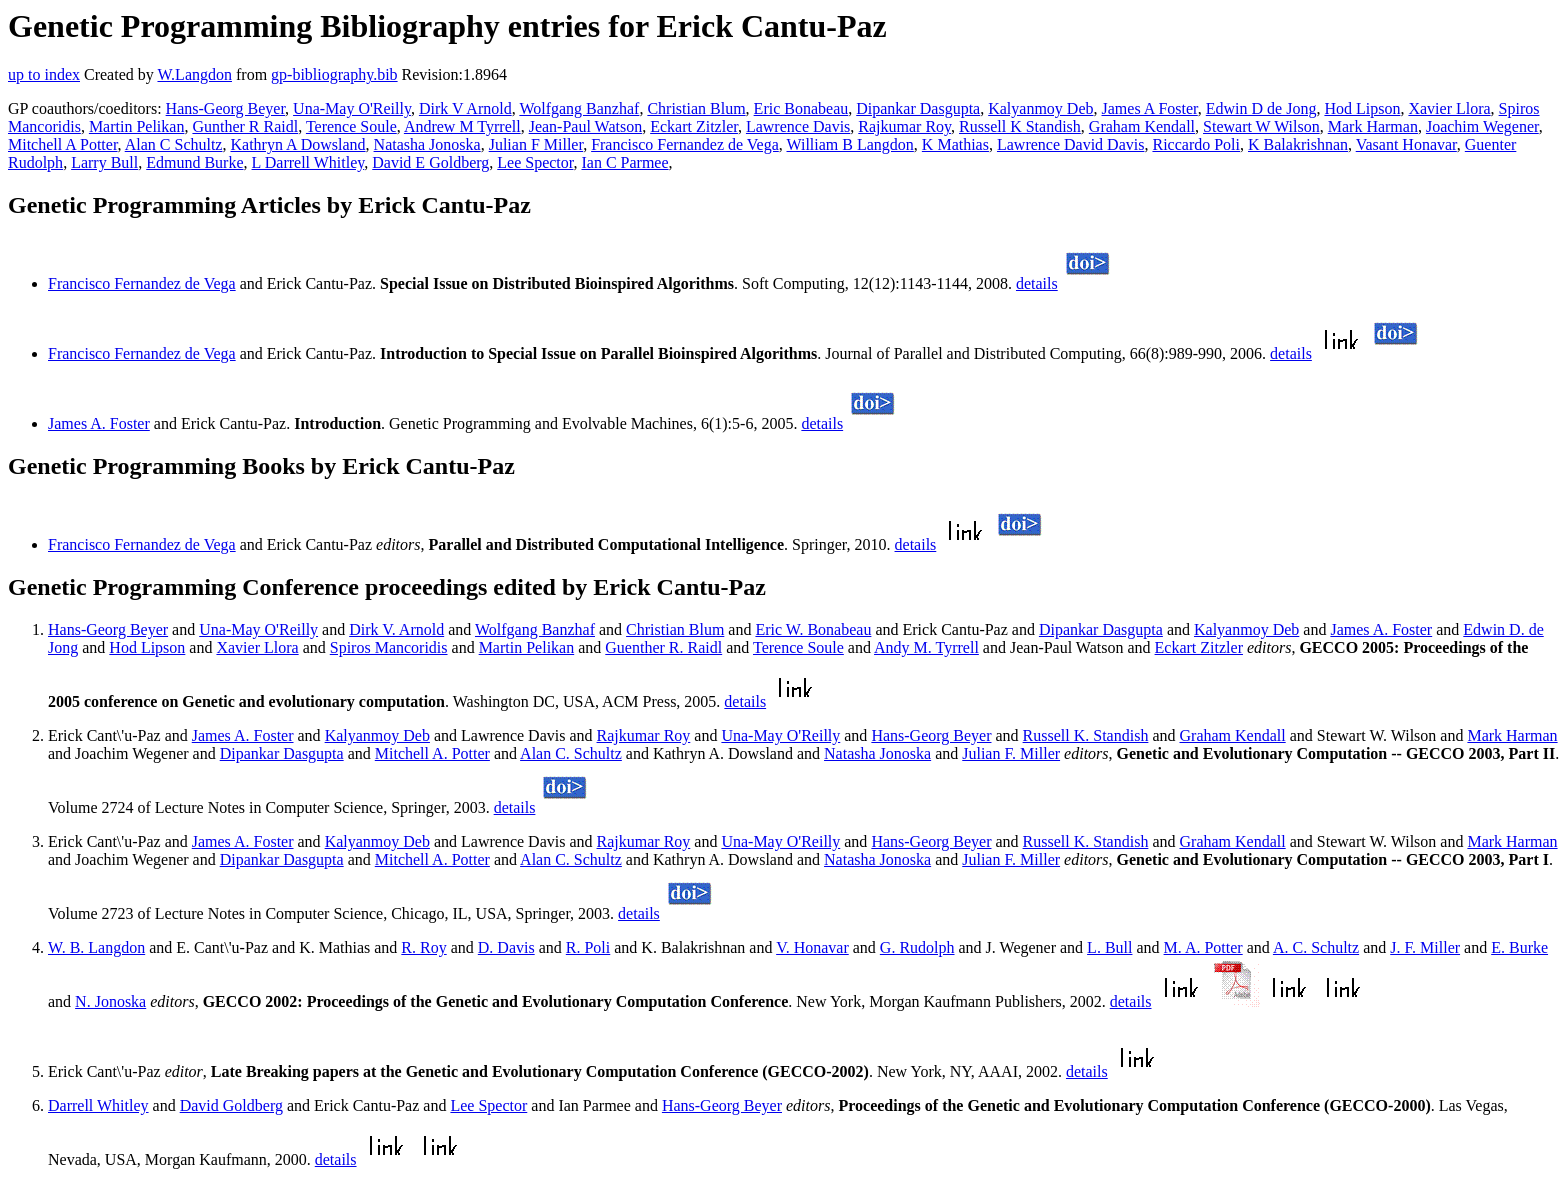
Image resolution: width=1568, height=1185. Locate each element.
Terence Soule (351, 126)
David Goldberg (231, 1105)
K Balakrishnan (1298, 144)
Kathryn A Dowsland (297, 144)
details (1037, 283)
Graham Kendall (1142, 126)
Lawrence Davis (798, 126)
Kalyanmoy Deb (1040, 108)
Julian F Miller (536, 144)
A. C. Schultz (1316, 947)
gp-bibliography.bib (334, 74)
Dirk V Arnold (465, 108)
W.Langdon (194, 74)
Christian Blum (696, 108)
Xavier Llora (1449, 108)
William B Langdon (850, 144)
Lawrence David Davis (1071, 144)
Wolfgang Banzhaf (579, 108)
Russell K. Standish (1086, 735)
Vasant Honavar (1406, 144)
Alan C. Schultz (571, 753)
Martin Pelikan (137, 126)
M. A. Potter (1203, 947)
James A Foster (1150, 108)
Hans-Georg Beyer (225, 108)
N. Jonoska (110, 1001)
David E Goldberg (430, 162)
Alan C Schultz (174, 144)
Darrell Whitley (98, 1105)
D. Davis (506, 947)
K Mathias (955, 144)
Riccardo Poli (1196, 144)
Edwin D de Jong (1261, 108)
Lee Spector (535, 162)
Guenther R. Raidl (663, 647)
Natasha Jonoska (427, 144)
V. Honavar (812, 947)
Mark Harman (1373, 126)
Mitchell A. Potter (432, 753)
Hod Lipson (1362, 108)
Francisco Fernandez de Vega (685, 144)
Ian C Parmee (624, 162)
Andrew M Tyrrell (462, 126)
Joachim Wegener (1482, 126)
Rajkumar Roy (904, 126)
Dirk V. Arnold (396, 629)
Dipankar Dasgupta (918, 108)
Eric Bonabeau (801, 108)
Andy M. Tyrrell (926, 647)
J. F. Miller (1425, 947)
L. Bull (1109, 947)
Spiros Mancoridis (389, 647)
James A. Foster (99, 423)
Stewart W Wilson (1261, 126)
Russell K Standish (1020, 126)
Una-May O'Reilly (352, 108)
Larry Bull (104, 162)
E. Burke (1519, 947)
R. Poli (588, 947)
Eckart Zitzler (694, 126)
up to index (44, 74)
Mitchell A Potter (63, 144)
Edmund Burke (194, 162)
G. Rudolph (917, 947)
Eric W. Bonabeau (813, 629)
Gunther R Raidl (245, 126)
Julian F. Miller (1011, 753)
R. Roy (423, 947)
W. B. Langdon (96, 947)
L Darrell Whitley (308, 162)
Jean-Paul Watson (586, 126)
